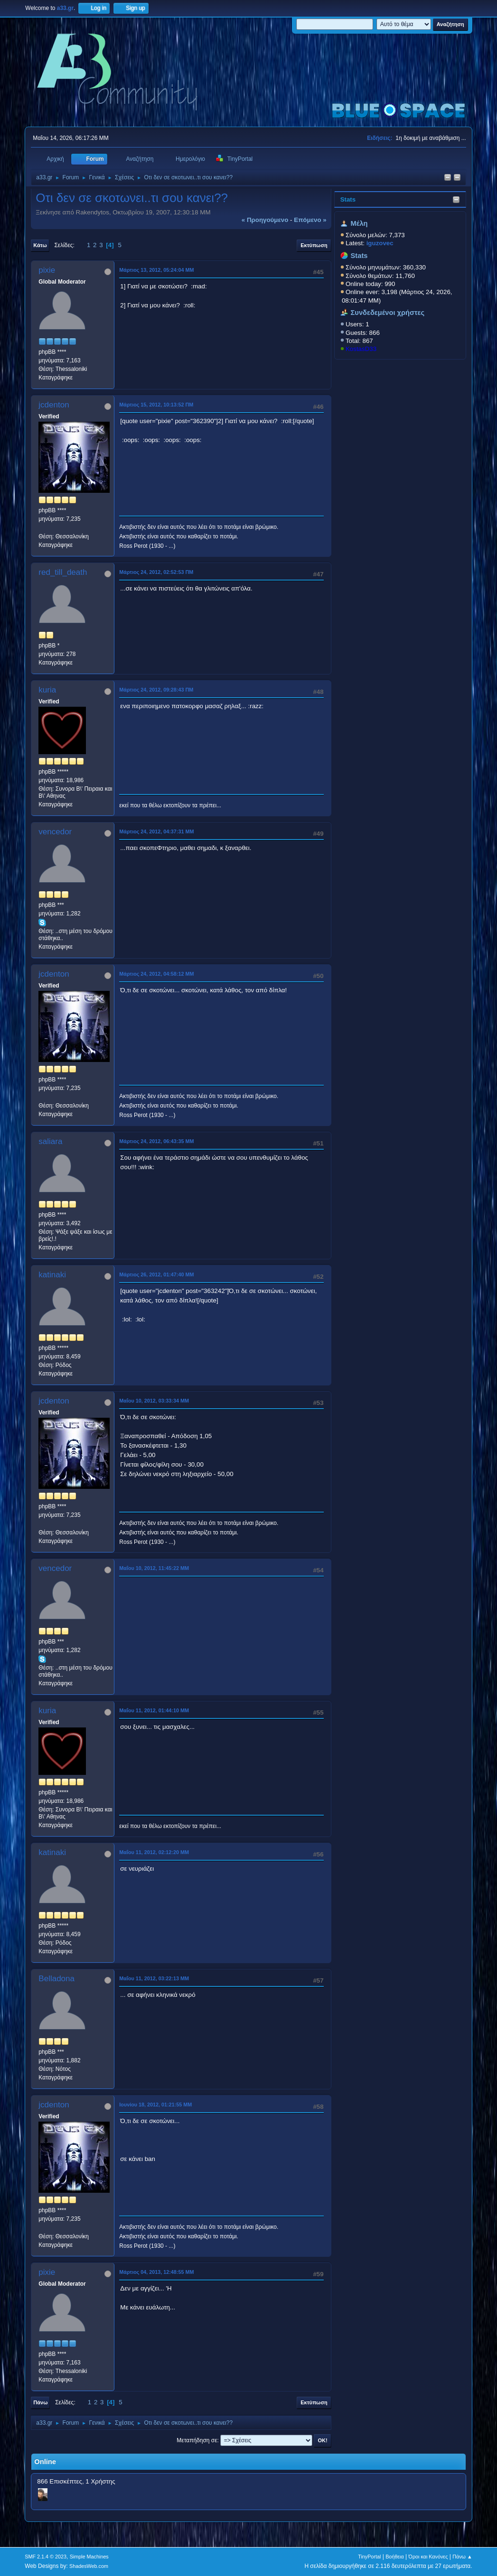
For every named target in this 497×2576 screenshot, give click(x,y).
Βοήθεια (394, 2556)
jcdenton (53, 404)
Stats (348, 199)
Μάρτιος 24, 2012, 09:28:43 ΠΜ (156, 689)
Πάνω (40, 2402)
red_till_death (62, 572)
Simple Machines (89, 2556)
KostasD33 (361, 348)
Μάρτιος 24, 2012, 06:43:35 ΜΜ (156, 1141)
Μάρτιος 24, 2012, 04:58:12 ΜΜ (156, 974)
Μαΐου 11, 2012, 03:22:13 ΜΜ (154, 1978)
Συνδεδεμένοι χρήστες (388, 312)
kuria (47, 689)
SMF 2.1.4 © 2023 (45, 2556)
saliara (50, 1141)
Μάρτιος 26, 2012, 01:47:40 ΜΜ (156, 1274)
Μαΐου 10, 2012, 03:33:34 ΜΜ (154, 1400)
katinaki (52, 1274)
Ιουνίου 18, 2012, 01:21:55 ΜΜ (155, 2104)
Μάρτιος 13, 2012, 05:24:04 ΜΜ (156, 270)
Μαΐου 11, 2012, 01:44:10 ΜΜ (154, 1710)
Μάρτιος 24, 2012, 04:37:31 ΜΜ (156, 831)
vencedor (55, 831)
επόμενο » (310, 219)
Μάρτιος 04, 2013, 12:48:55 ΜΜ (156, 2272)
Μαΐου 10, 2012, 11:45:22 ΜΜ (154, 1568)
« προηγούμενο (265, 219)
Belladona (56, 1978)
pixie (46, 270)
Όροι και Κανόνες (428, 2556)
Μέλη (359, 223)
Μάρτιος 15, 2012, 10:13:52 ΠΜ (156, 404)
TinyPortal (369, 2556)
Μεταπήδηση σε (197, 2440)
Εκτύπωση (313, 245)
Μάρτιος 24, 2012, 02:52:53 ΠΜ (156, 572)
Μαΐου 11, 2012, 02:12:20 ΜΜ (154, 1852)
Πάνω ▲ (462, 2556)
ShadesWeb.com (88, 2566)
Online (45, 2461)
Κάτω (40, 245)
